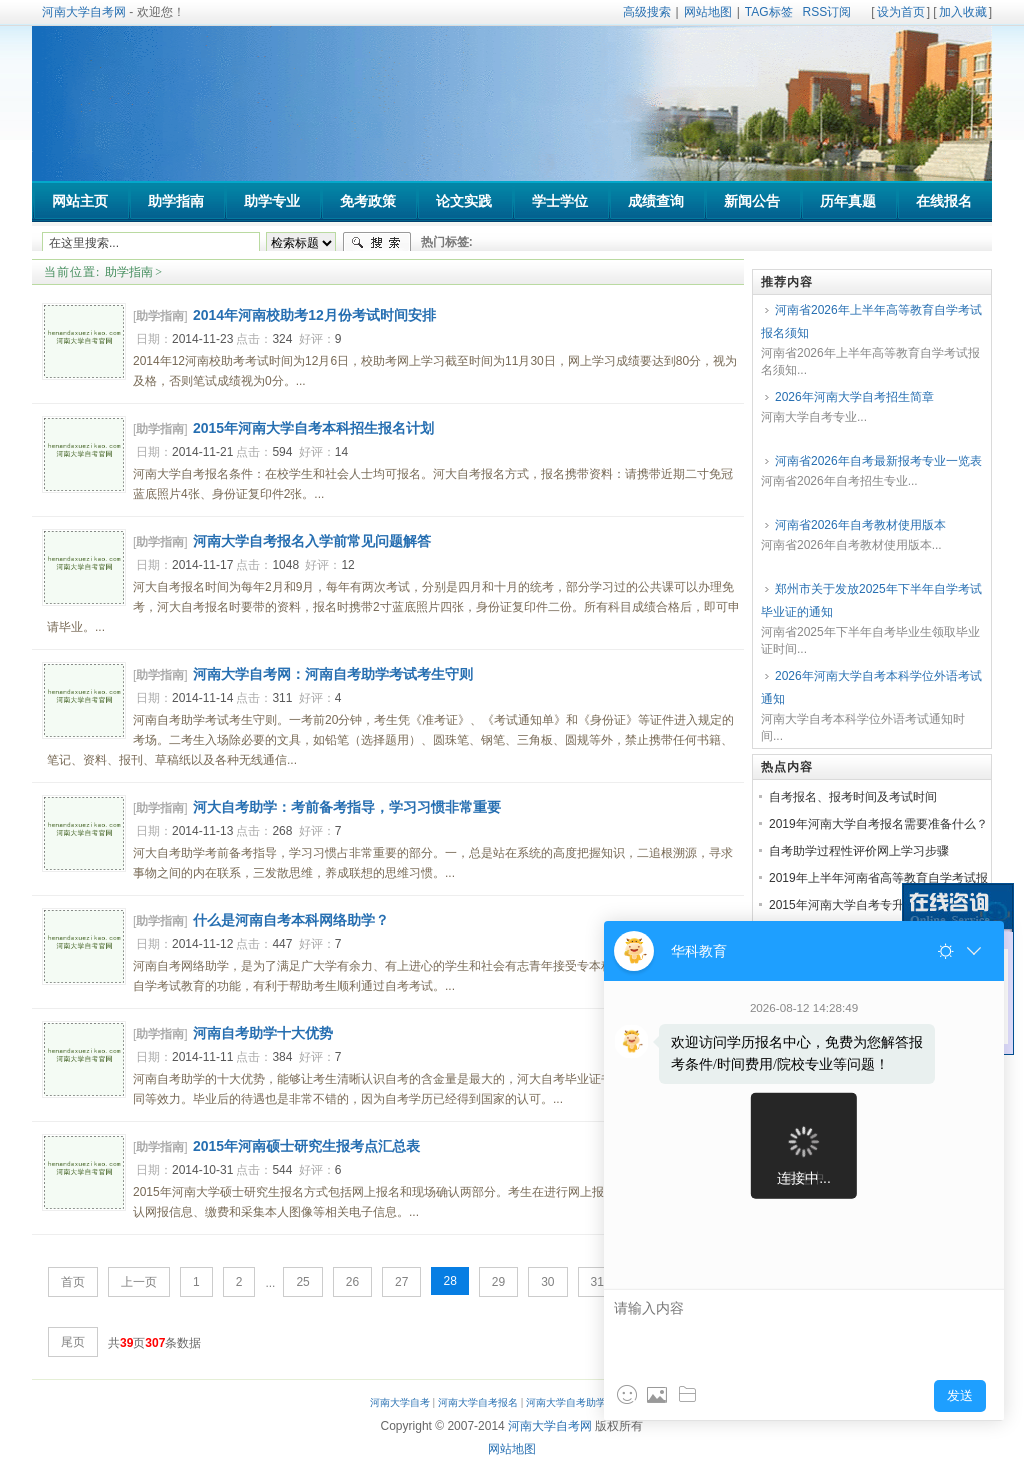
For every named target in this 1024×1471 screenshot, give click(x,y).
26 (352, 1282)
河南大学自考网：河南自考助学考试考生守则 (333, 674)
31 (597, 1282)
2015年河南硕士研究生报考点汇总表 (306, 1146)
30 (547, 1282)
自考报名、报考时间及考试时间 (853, 797)
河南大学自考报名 (478, 1402)
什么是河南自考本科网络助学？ (291, 920)
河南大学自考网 (84, 12)
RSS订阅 (827, 12)
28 (449, 1281)
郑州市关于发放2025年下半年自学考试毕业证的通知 (871, 600)
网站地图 (708, 12)
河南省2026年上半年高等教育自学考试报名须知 (871, 321)
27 (401, 1282)
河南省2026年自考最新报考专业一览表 (878, 461)
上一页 (139, 1282)
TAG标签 (769, 12)
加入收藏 (963, 12)
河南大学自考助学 (566, 1402)
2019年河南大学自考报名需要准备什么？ (878, 824)
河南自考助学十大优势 (263, 1033)
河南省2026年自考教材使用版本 (860, 525)
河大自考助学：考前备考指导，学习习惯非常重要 (347, 807)
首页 (73, 1282)
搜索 (377, 243)
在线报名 (944, 201)
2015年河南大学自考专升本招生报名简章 (878, 905)
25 (302, 1282)
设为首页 (901, 12)
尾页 (73, 1342)
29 (498, 1282)
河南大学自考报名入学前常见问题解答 (312, 541)
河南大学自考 (400, 1402)
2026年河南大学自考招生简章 (854, 397)
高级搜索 (647, 12)
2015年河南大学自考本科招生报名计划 (313, 428)
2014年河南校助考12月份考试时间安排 (314, 315)
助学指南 (129, 272)
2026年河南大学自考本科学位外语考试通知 (871, 687)
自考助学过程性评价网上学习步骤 (859, 851)
